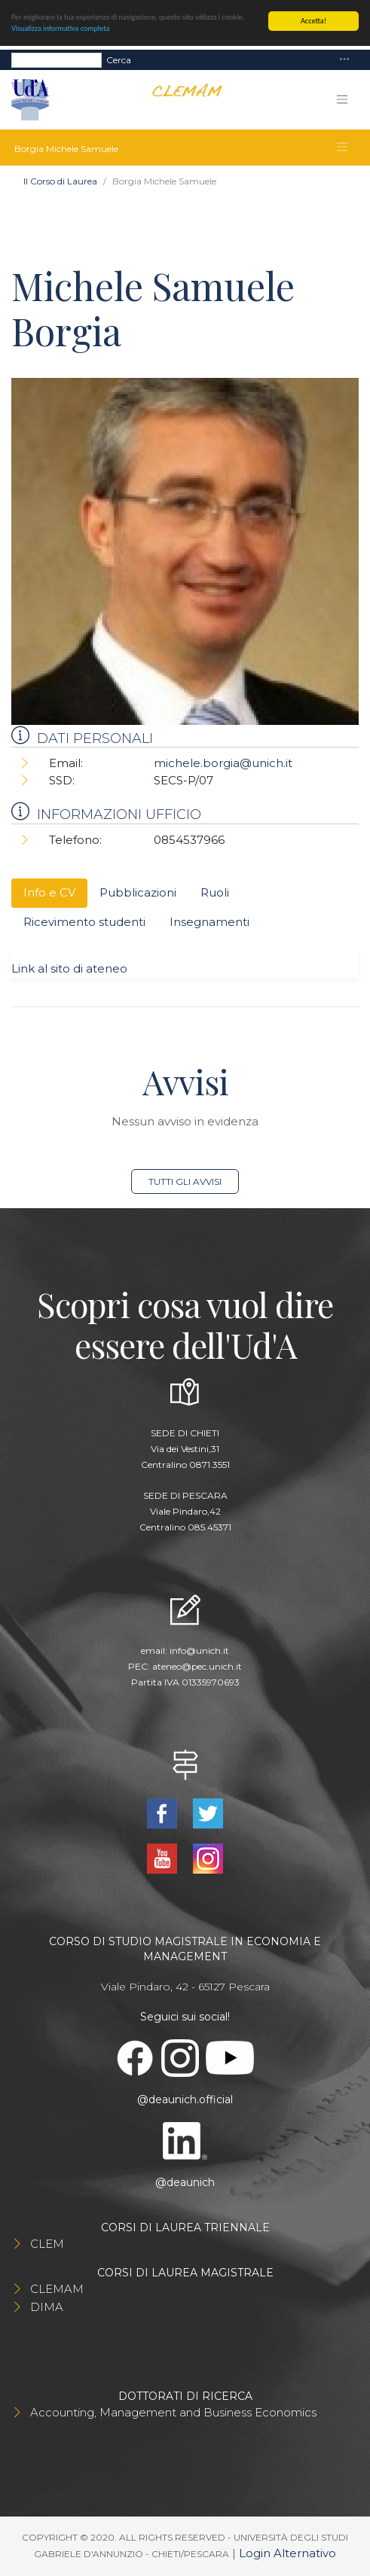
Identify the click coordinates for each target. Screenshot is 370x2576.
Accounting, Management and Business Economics (173, 2412)
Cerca (118, 59)
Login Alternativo (287, 2553)
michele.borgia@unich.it (223, 763)
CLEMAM (57, 2289)
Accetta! (313, 21)
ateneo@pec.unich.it (197, 1666)
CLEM (47, 2243)
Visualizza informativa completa (60, 28)
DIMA (46, 2307)
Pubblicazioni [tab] (137, 892)
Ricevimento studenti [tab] (84, 922)
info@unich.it (199, 1650)
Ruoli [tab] (214, 892)
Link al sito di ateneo (69, 968)
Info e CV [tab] (49, 892)
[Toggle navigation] (344, 60)
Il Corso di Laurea (60, 181)
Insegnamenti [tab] (209, 922)
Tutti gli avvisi (185, 1181)
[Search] (56, 60)
